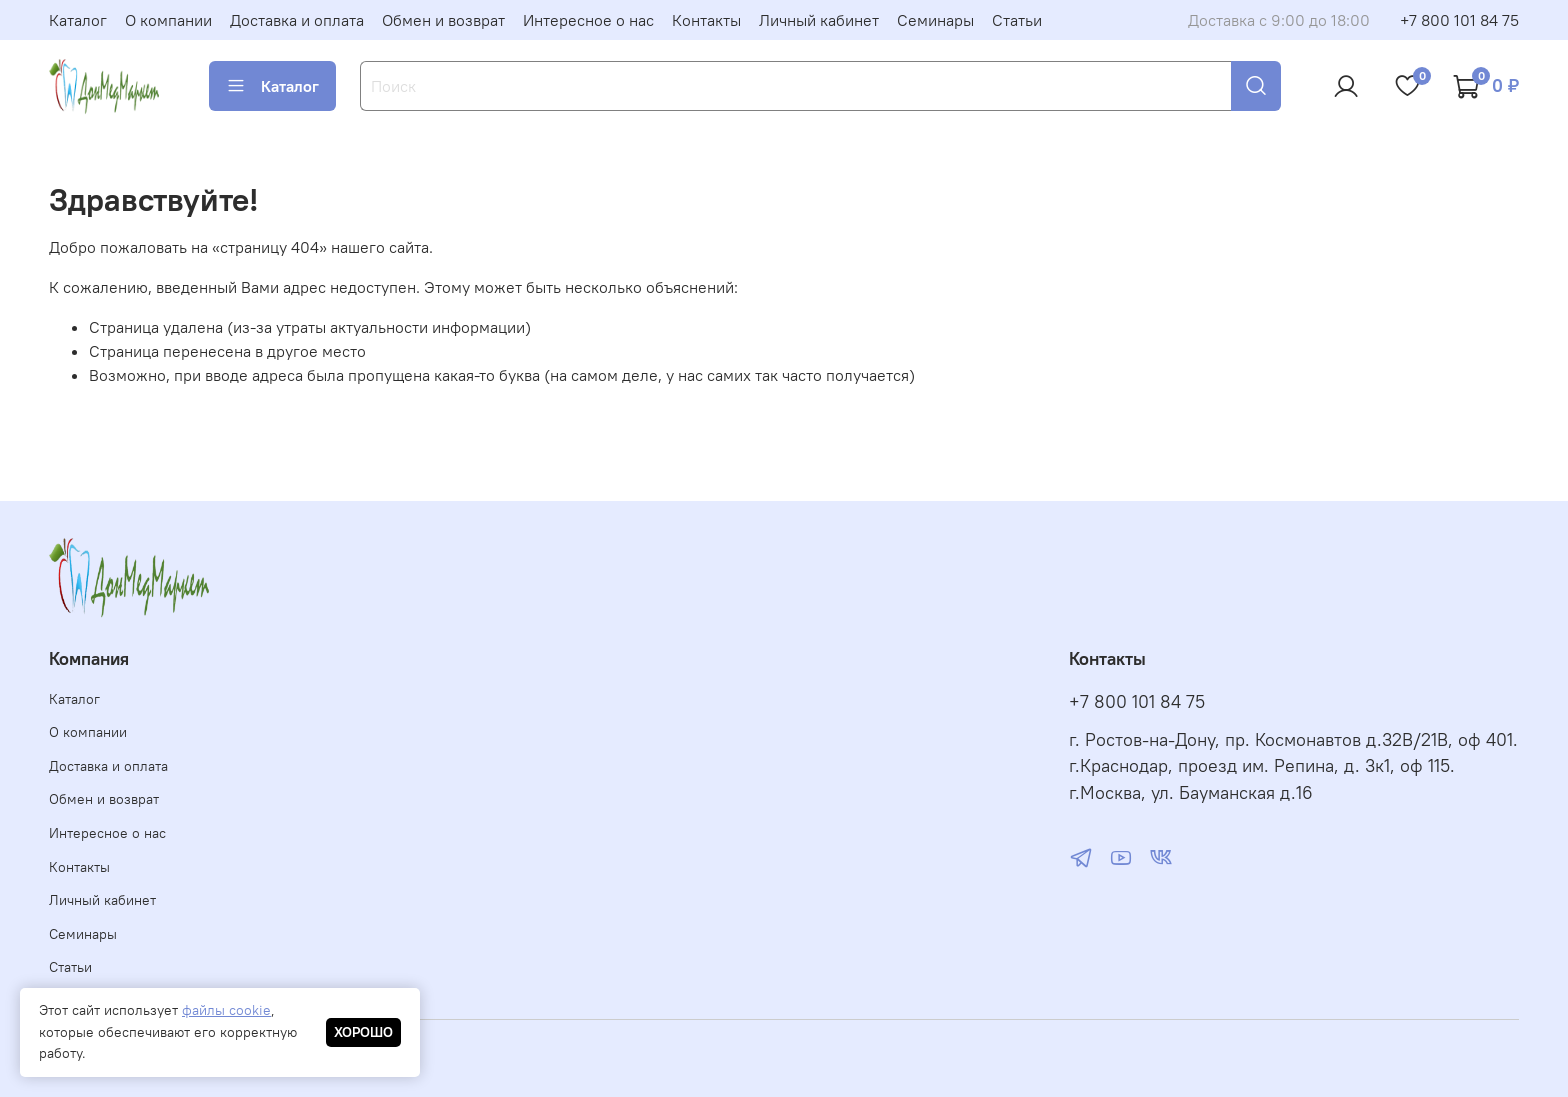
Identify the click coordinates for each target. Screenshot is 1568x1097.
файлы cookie (226, 1010)
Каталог (78, 20)
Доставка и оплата (297, 20)
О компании (168, 20)
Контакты (706, 20)
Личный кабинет (819, 20)
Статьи (1017, 20)
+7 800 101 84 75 (1459, 20)
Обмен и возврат (443, 20)
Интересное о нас (588, 20)
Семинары (935, 20)
